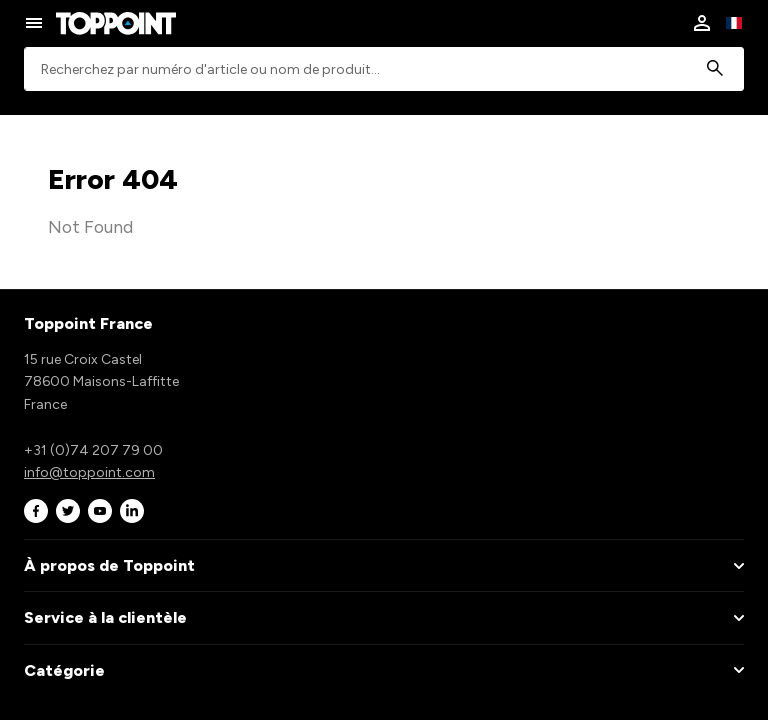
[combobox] (384, 69)
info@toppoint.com (89, 472)
